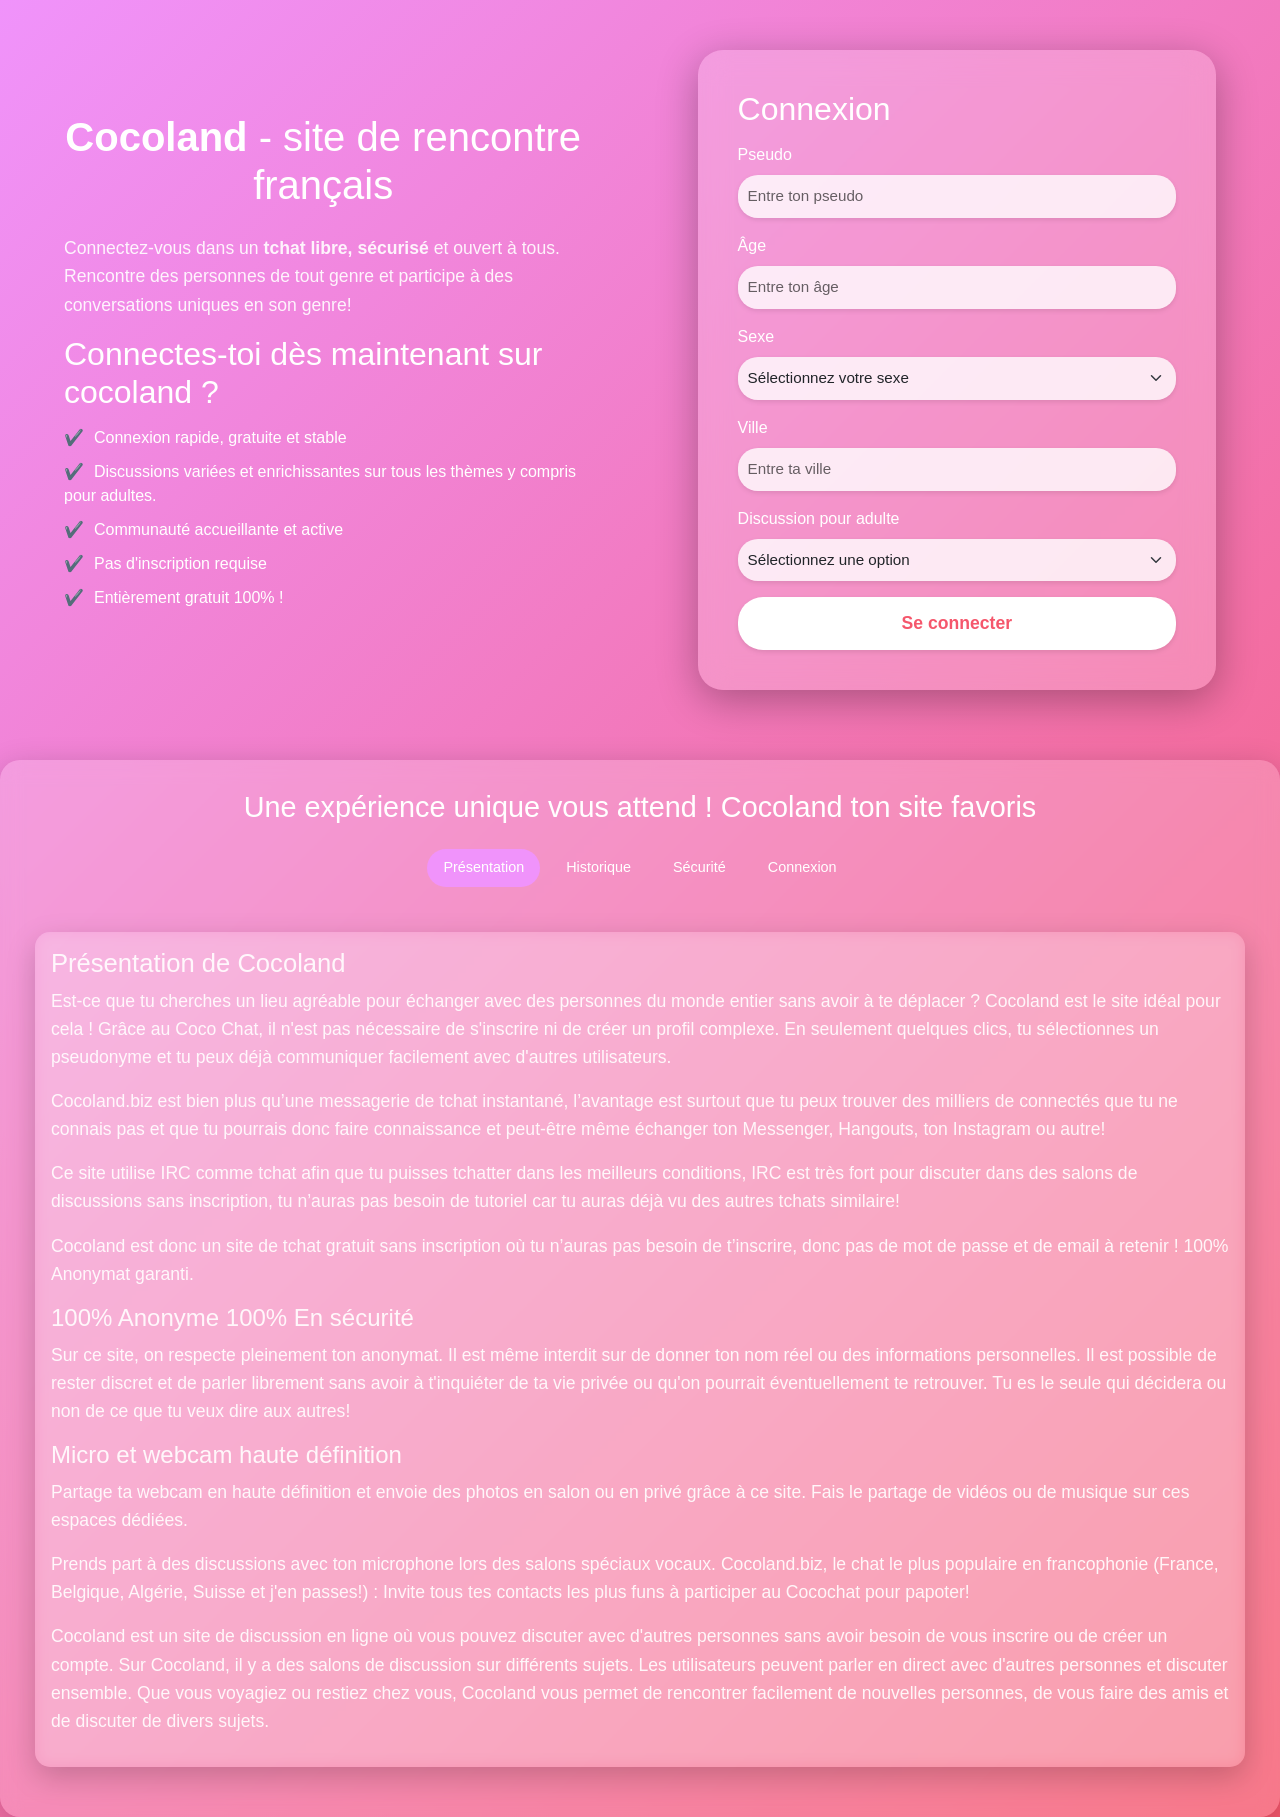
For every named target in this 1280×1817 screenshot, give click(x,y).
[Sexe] (957, 378)
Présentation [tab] (483, 867)
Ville (753, 427)
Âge (752, 245)
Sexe (756, 336)
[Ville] (957, 469)
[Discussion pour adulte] (957, 560)
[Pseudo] (957, 196)
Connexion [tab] (802, 867)
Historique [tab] (598, 867)
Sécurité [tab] (699, 867)
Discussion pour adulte (819, 518)
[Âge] (957, 287)
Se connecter (957, 623)
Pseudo (765, 154)
